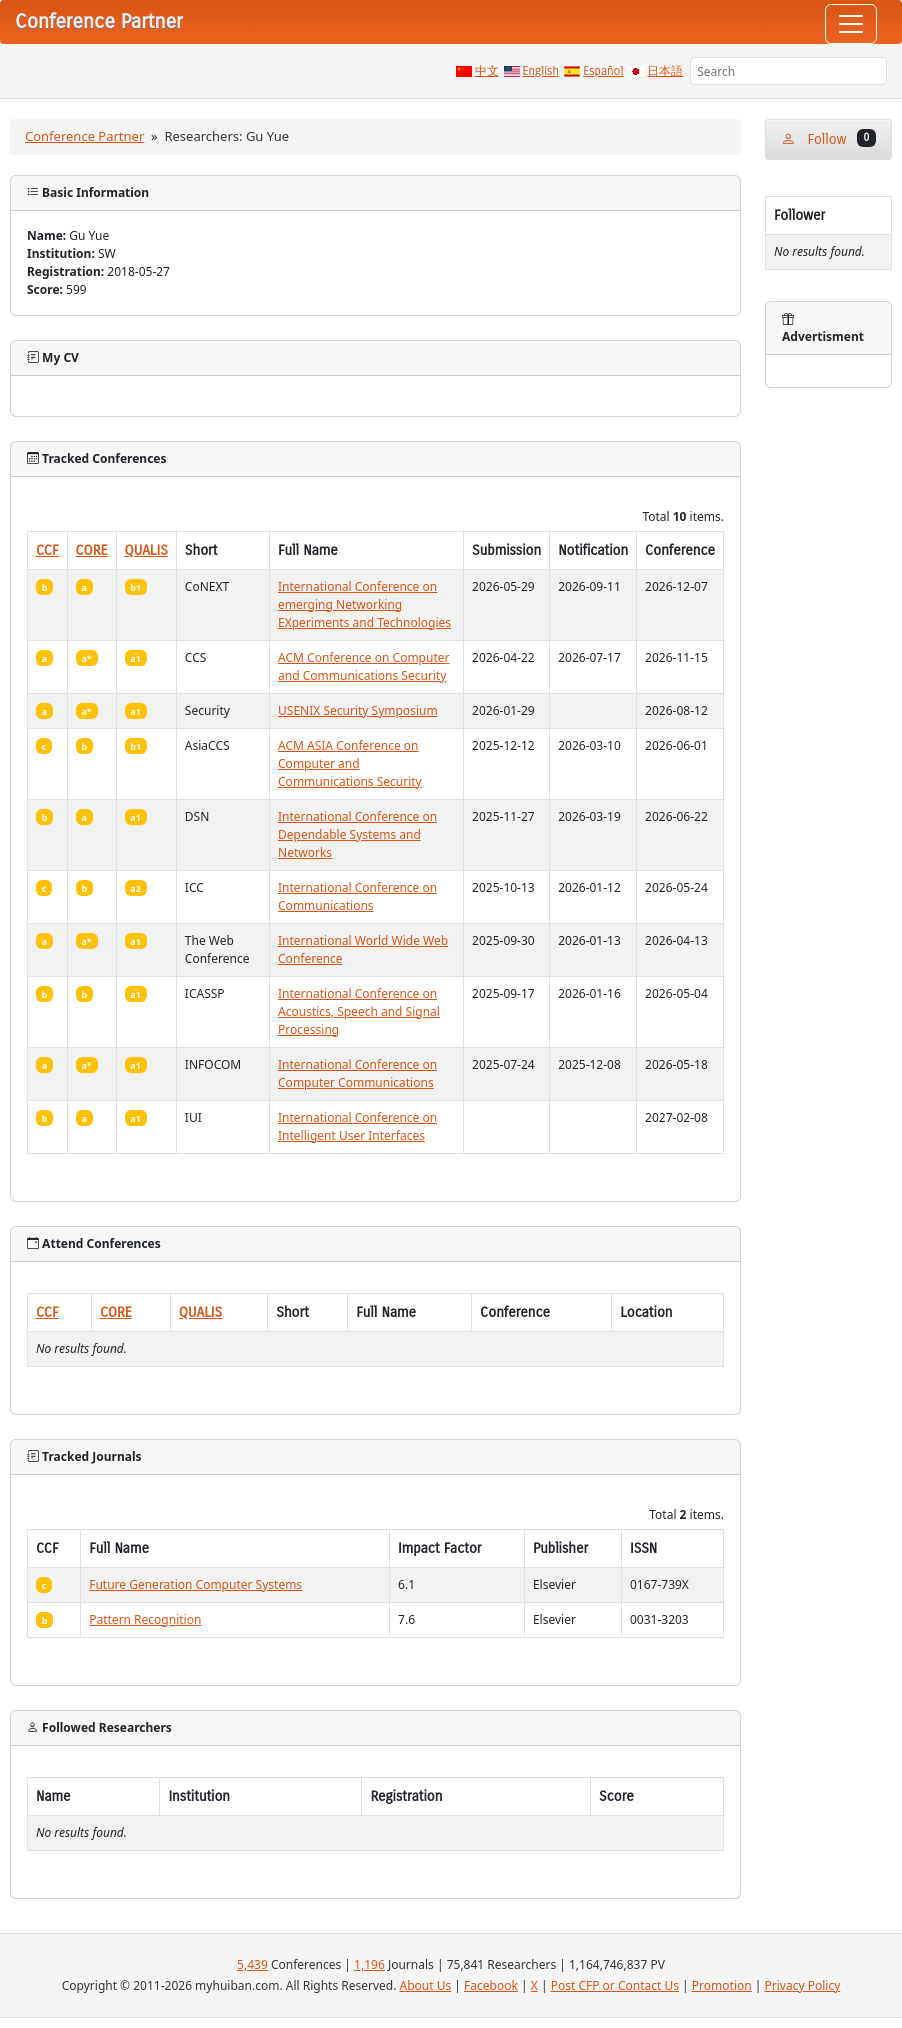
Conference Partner (84, 136)
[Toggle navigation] (851, 24)
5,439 (252, 1964)
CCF (47, 550)
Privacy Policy (803, 1985)
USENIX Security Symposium (358, 710)
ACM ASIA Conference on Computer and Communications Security (350, 763)
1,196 (369, 1964)
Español (603, 71)
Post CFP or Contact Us (615, 1985)
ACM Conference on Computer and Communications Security (363, 666)
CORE (92, 550)
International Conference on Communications (357, 896)
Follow (828, 138)
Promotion (722, 1985)
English (541, 71)
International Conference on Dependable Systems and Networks (357, 834)
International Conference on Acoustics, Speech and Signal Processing (359, 1011)
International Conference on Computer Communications (357, 1073)
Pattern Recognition (145, 1619)
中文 (487, 71)
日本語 (665, 71)
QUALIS (146, 550)
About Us (426, 1985)
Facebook (491, 1985)
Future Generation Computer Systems (195, 1584)
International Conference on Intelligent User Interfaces (357, 1126)
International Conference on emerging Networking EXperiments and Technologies (364, 604)
